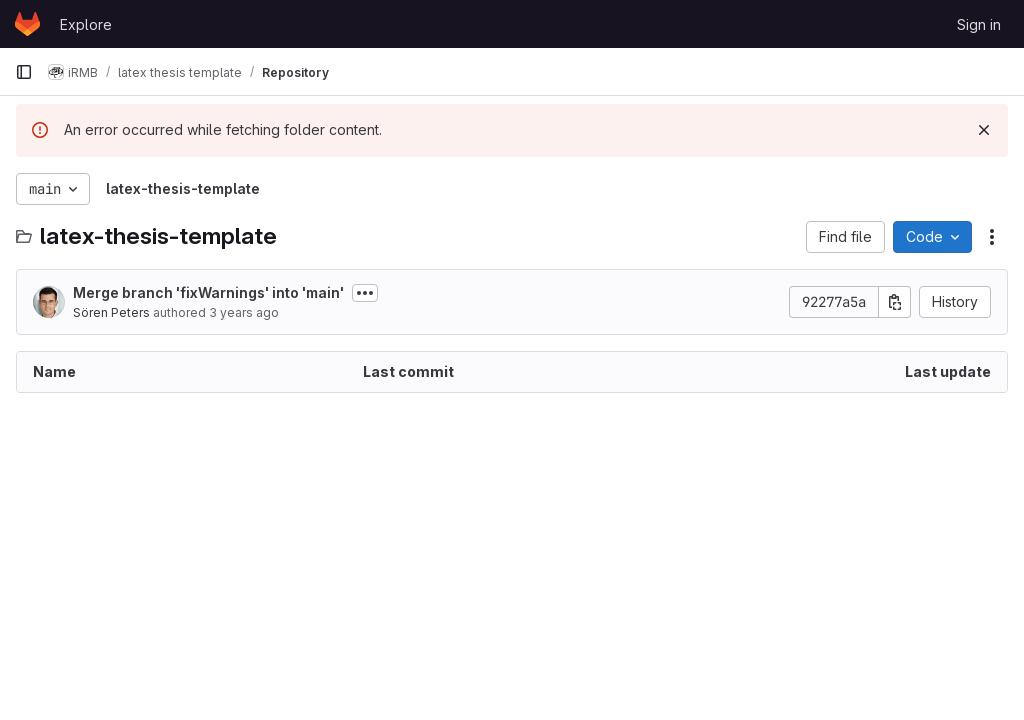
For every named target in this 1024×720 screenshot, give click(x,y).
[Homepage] (27, 24)
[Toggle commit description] (365, 293)
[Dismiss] (984, 130)
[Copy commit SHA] (895, 302)
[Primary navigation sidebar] (24, 72)
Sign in (979, 24)
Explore (86, 24)
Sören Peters (111, 312)
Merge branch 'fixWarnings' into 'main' (208, 292)
